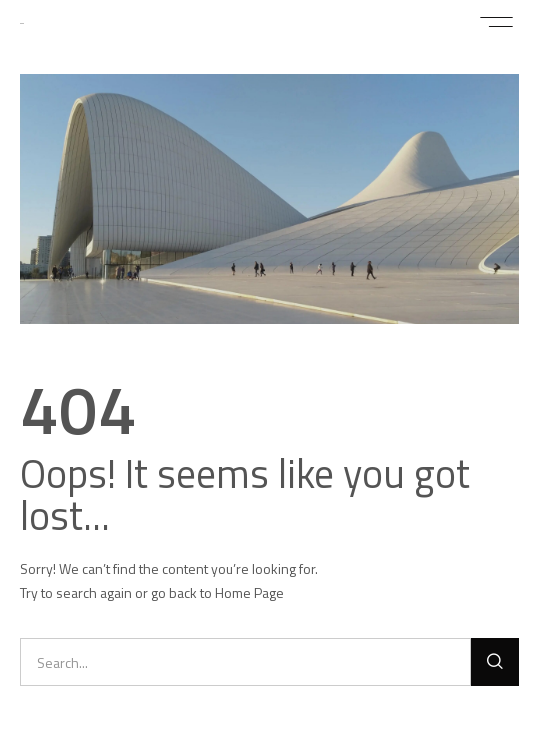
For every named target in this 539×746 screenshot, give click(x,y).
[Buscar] (495, 662)
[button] (496, 22)
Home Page (249, 592)
